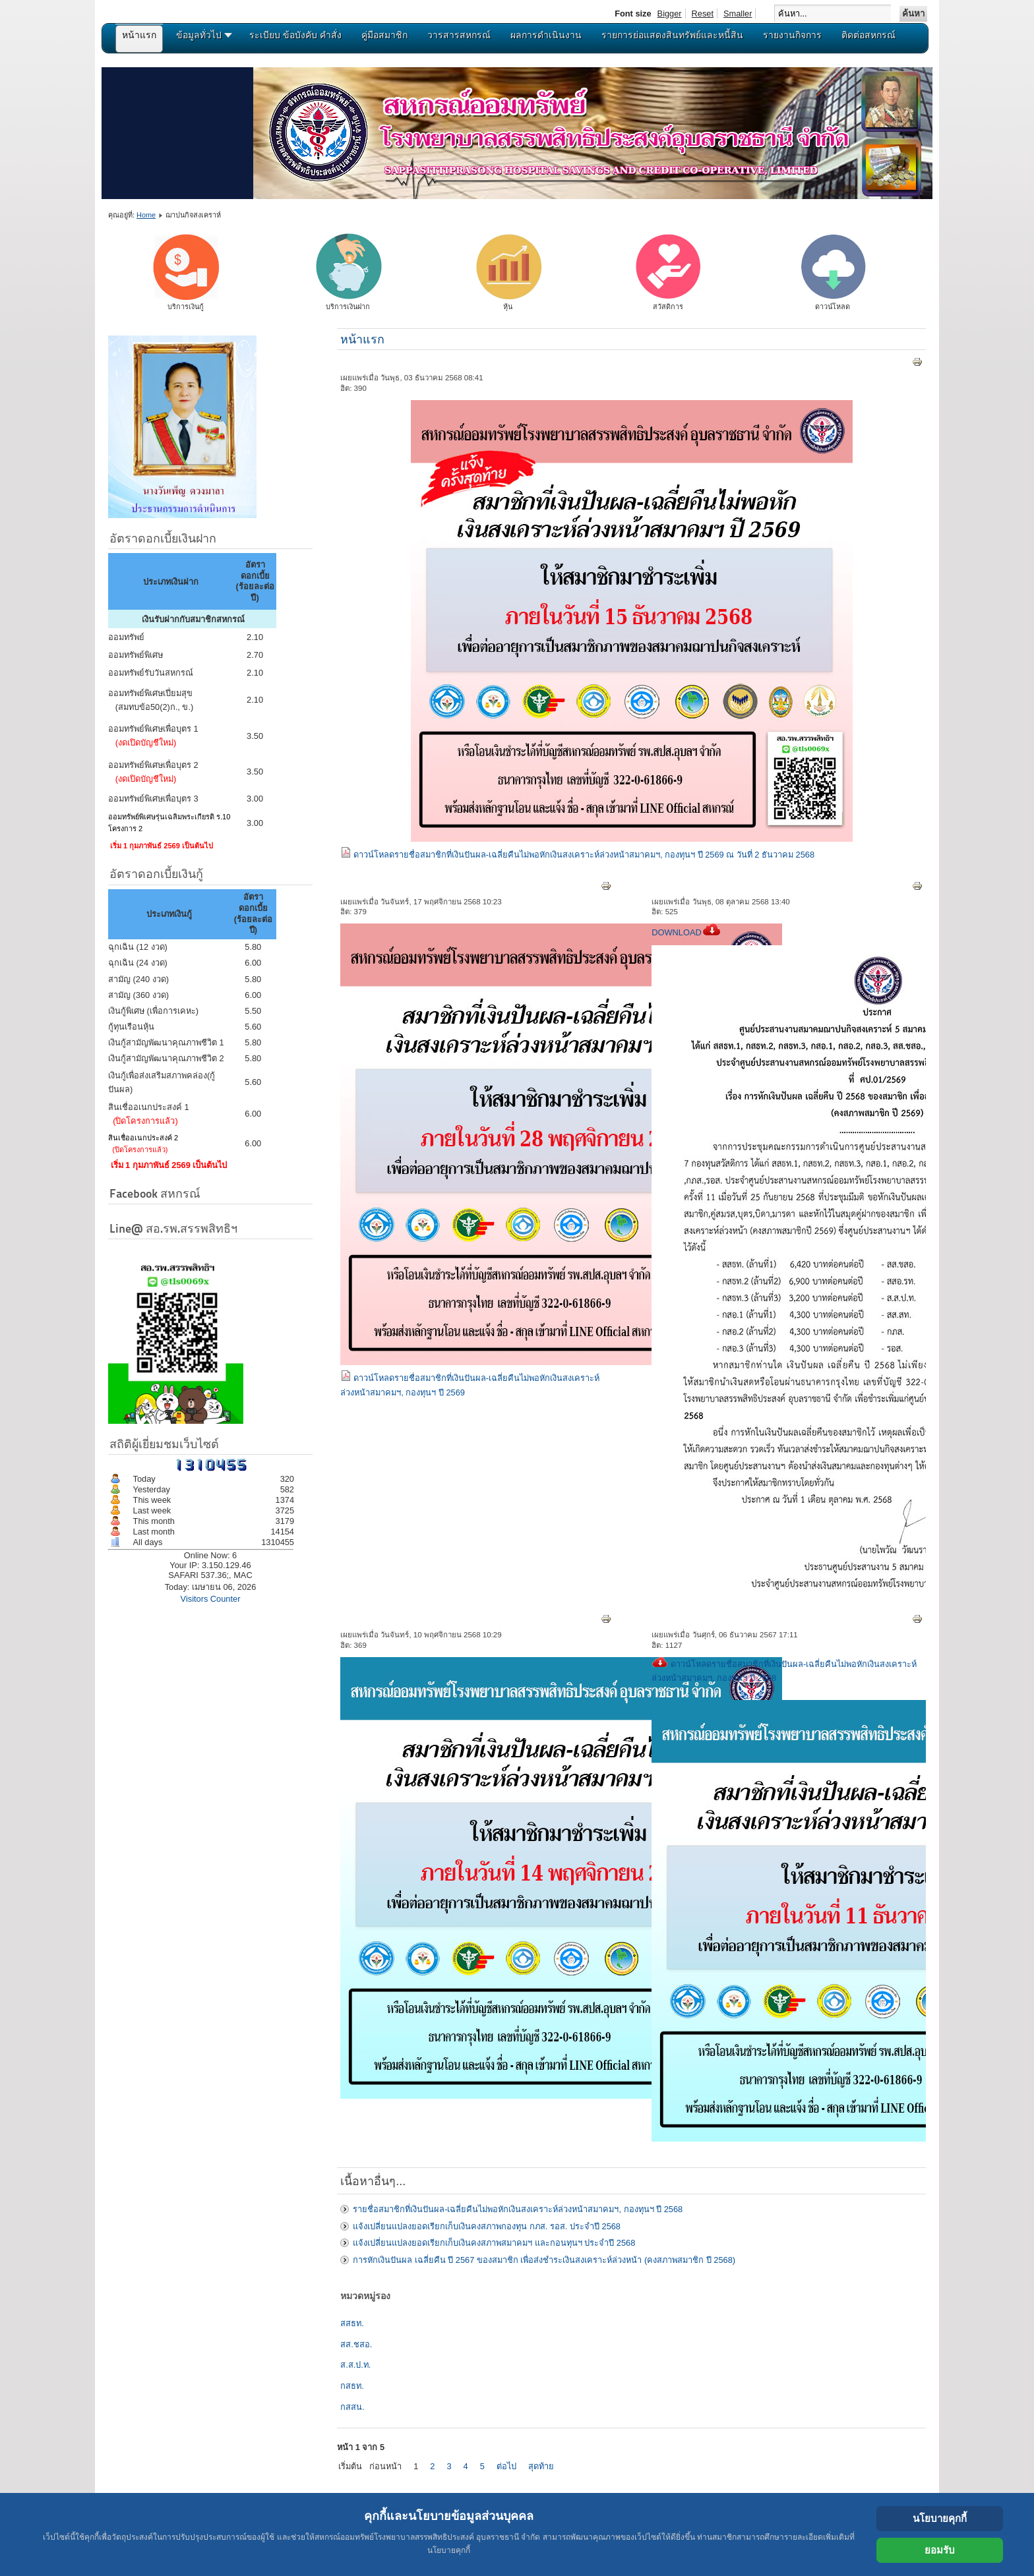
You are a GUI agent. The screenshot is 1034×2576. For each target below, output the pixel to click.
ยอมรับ (940, 2550)
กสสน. (352, 2407)
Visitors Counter (211, 1599)
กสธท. (352, 2386)
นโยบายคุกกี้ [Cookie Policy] (940, 2518)
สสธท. (352, 2323)
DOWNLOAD (686, 932)
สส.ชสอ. (356, 2344)
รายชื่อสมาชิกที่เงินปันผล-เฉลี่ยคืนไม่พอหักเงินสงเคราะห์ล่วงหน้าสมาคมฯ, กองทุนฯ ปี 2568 (518, 2209)
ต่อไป (506, 2466)
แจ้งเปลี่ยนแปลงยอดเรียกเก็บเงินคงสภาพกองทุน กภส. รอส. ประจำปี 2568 (487, 2226)
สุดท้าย (541, 2466)
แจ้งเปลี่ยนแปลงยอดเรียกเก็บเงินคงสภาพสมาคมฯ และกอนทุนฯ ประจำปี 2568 (494, 2243)
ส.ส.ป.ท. (355, 2365)
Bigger (669, 13)
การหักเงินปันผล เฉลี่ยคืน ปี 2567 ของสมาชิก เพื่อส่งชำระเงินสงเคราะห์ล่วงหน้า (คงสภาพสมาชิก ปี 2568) (544, 2260)
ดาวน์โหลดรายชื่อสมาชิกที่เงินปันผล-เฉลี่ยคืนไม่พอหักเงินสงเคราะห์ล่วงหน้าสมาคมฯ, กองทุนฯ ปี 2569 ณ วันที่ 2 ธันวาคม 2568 (583, 855)
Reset (703, 13)
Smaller (737, 13)
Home (146, 215)
